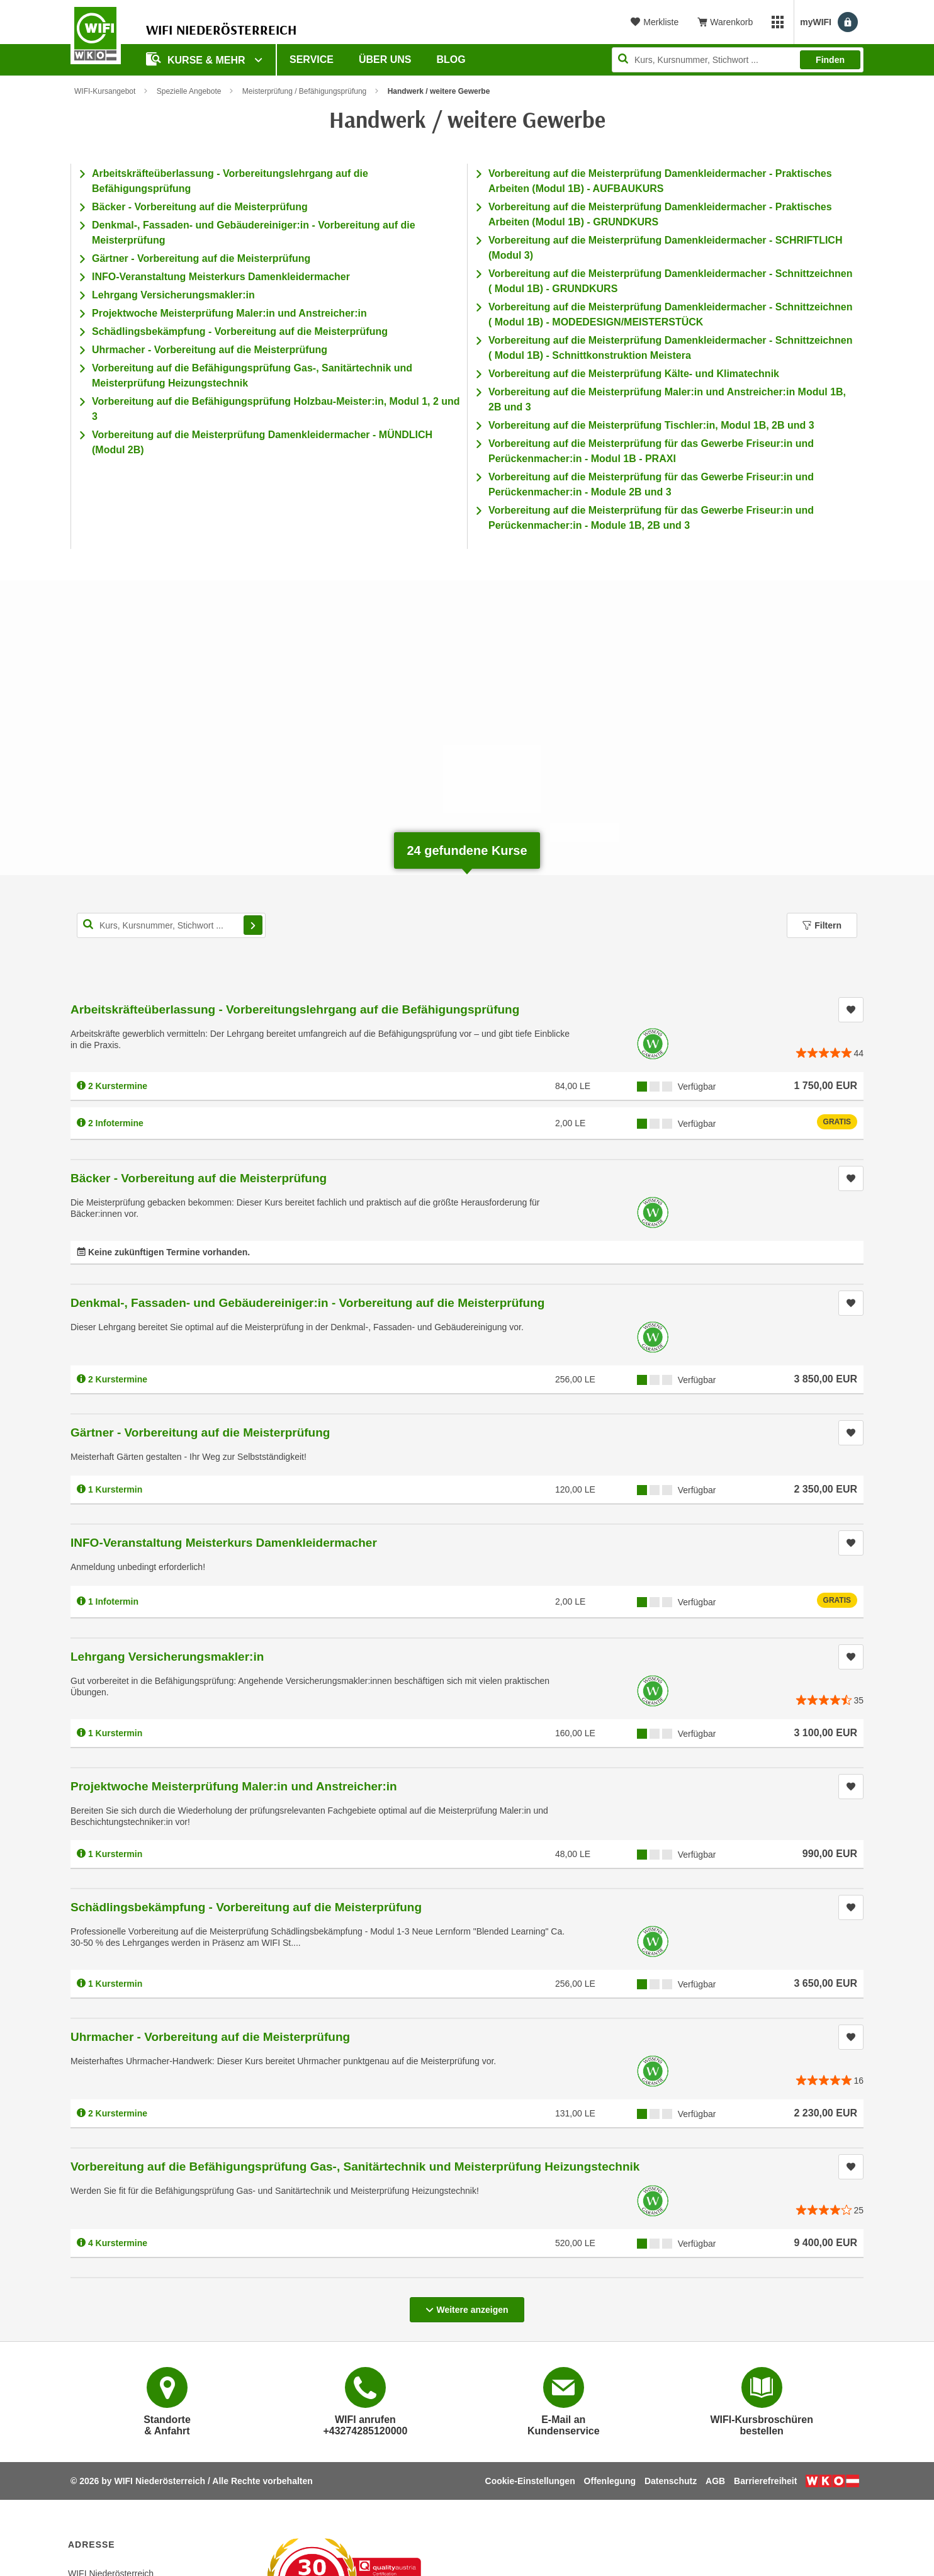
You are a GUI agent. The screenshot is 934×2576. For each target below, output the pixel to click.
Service (312, 59)
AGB (715, 2481)
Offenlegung (610, 2481)
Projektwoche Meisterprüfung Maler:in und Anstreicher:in (229, 313)
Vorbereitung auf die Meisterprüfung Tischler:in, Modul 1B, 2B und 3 (651, 425)
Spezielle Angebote (189, 91)
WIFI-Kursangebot (104, 91)
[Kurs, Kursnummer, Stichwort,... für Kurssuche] (171, 925)
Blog (451, 59)
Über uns (385, 59)
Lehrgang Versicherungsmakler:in (173, 295)
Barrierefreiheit (765, 2481)
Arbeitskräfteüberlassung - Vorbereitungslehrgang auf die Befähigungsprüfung (294, 1009)
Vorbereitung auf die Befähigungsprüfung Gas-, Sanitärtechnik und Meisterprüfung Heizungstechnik (354, 2166)
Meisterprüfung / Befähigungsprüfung (304, 91)
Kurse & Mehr (197, 59)
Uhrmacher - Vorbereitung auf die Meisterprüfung (209, 349)
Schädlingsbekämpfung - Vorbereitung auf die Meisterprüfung (240, 331)
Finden (830, 60)
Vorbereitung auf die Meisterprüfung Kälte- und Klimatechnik (633, 373)
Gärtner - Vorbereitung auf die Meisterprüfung (201, 258)
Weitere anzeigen (466, 2306)
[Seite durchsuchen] (738, 59)
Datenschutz (670, 2481)
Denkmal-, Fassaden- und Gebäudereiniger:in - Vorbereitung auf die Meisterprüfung (307, 1302)
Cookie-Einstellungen (530, 2481)
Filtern (821, 925)
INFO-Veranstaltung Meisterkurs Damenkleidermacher (221, 276)
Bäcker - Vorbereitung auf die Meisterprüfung (200, 206)
